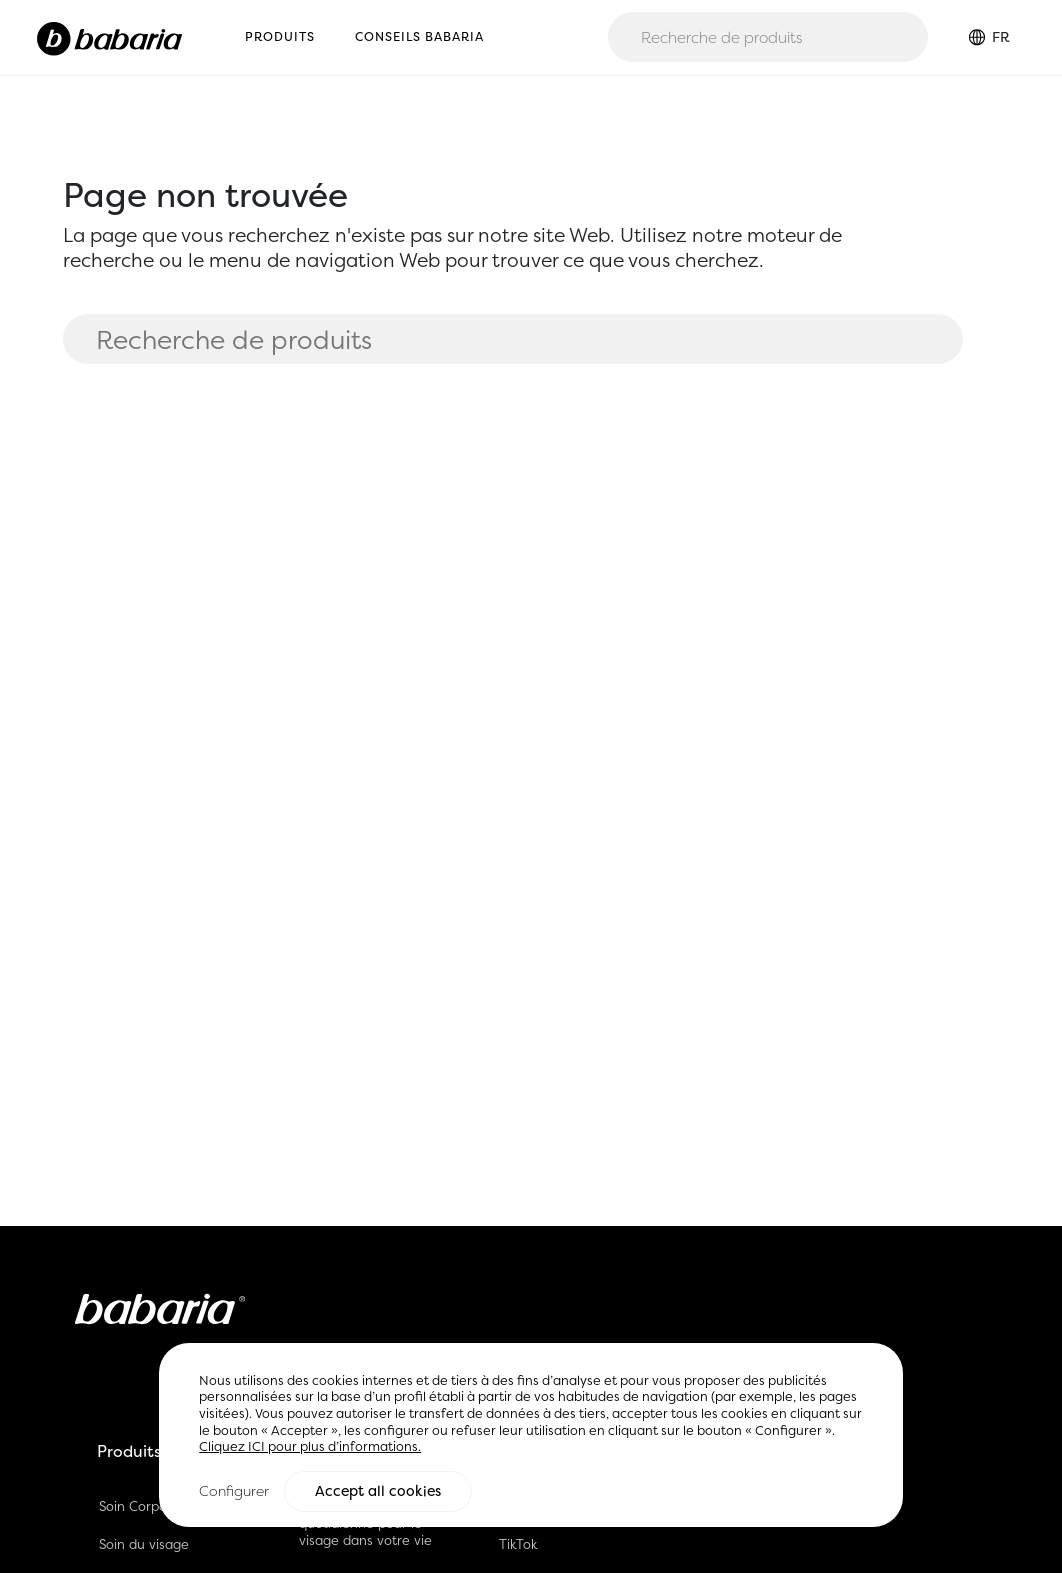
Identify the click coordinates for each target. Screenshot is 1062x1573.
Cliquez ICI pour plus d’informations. (310, 1447)
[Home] (109, 37)
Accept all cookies (378, 1492)
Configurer (234, 1491)
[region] (530, 1436)
